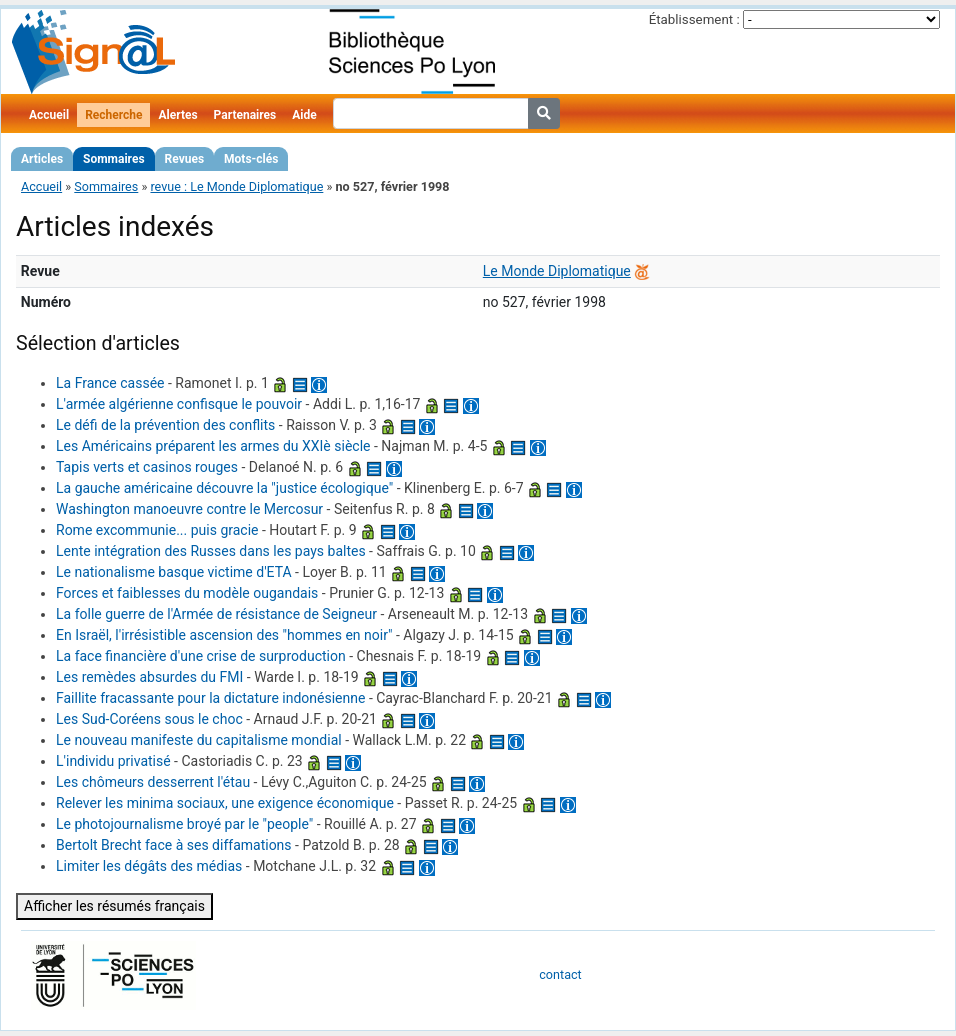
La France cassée (110, 383)
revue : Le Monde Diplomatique (236, 186)
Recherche (113, 115)
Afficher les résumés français (114, 906)
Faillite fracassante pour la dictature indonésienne (210, 698)
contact (560, 974)
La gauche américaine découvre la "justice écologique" (224, 488)
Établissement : (694, 19)
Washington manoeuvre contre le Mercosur (189, 509)
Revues (185, 159)
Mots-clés (251, 159)
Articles (42, 159)
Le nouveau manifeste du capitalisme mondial (199, 740)
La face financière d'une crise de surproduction (201, 656)
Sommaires (113, 159)
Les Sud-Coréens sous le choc (149, 719)
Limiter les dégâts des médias (149, 866)
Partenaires (245, 115)
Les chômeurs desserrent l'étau (153, 782)
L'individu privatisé (113, 761)
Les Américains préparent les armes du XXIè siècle (213, 446)
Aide (304, 115)
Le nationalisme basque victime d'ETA (174, 572)
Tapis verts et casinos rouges (147, 467)
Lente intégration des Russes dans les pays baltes (211, 551)
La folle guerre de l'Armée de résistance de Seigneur (216, 614)
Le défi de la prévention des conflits (165, 425)
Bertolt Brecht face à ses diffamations (174, 845)
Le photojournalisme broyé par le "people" (184, 824)
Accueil (49, 115)
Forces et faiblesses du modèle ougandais (187, 593)
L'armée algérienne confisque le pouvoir (179, 404)
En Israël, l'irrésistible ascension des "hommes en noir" (224, 635)
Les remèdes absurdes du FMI (149, 677)
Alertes (177, 115)
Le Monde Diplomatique (557, 271)
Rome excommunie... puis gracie (157, 530)
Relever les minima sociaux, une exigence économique (225, 803)
